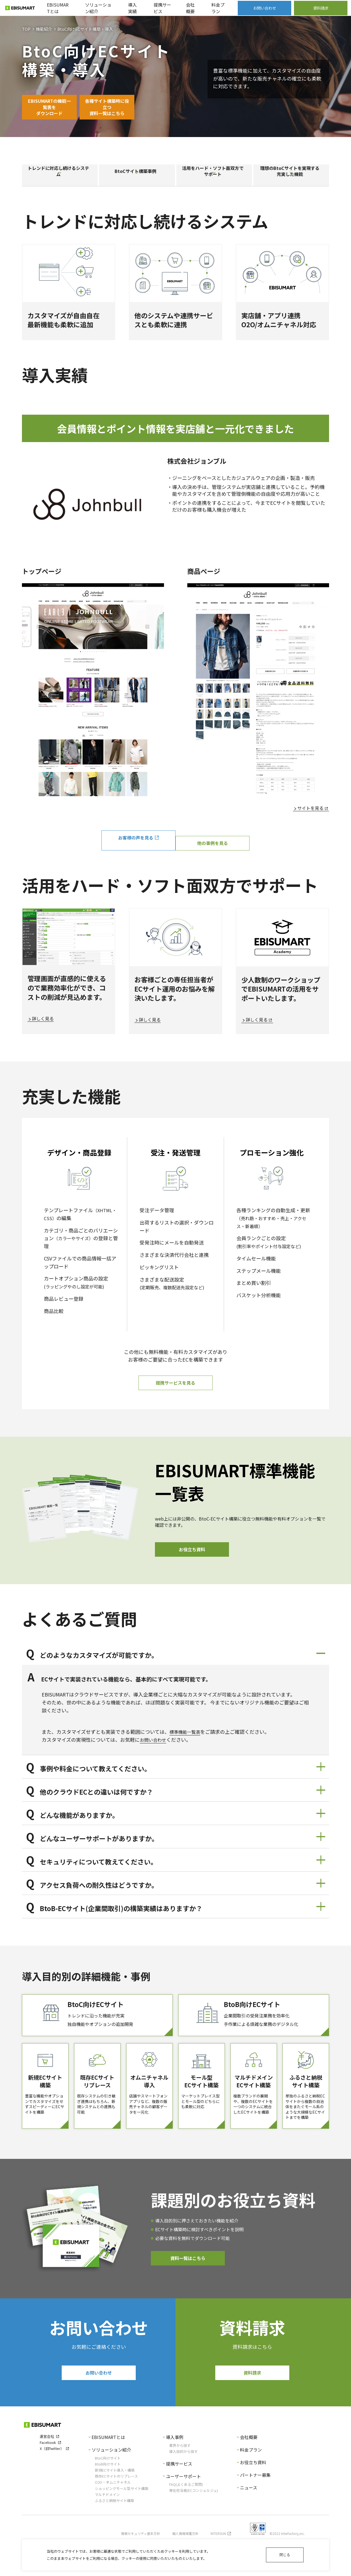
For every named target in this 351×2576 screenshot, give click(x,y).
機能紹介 (44, 29)
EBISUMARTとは (108, 2471)
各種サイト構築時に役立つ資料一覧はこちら (131, 108)
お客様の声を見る (134, 847)
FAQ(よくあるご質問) (186, 2518)
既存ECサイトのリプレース (116, 2510)
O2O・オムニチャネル (113, 2516)
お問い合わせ (154, 1748)
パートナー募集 (255, 2509)
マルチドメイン (107, 2528)
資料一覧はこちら (188, 2290)
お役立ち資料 (192, 1557)
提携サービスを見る (175, 1388)
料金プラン (251, 2484)
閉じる (284, 2555)
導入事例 (174, 2471)
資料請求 (252, 2406)
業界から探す (180, 2479)
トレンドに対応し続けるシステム (60, 178)
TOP (26, 29)
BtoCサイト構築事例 (136, 178)
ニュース (248, 2522)
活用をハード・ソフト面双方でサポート (214, 178)
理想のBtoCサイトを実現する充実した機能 (291, 178)
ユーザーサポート (183, 2510)
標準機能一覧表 (186, 1740)
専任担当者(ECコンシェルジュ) (193, 2524)
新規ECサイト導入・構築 (115, 2504)
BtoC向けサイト (108, 2492)
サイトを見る (309, 816)
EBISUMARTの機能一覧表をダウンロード (58, 108)
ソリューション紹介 (111, 2484)
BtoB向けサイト (108, 2498)
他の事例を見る (216, 847)
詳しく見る (44, 1023)
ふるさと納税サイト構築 (114, 2534)
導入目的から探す (183, 2485)
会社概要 (248, 2471)
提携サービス (179, 2498)
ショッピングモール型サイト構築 (121, 2522)
